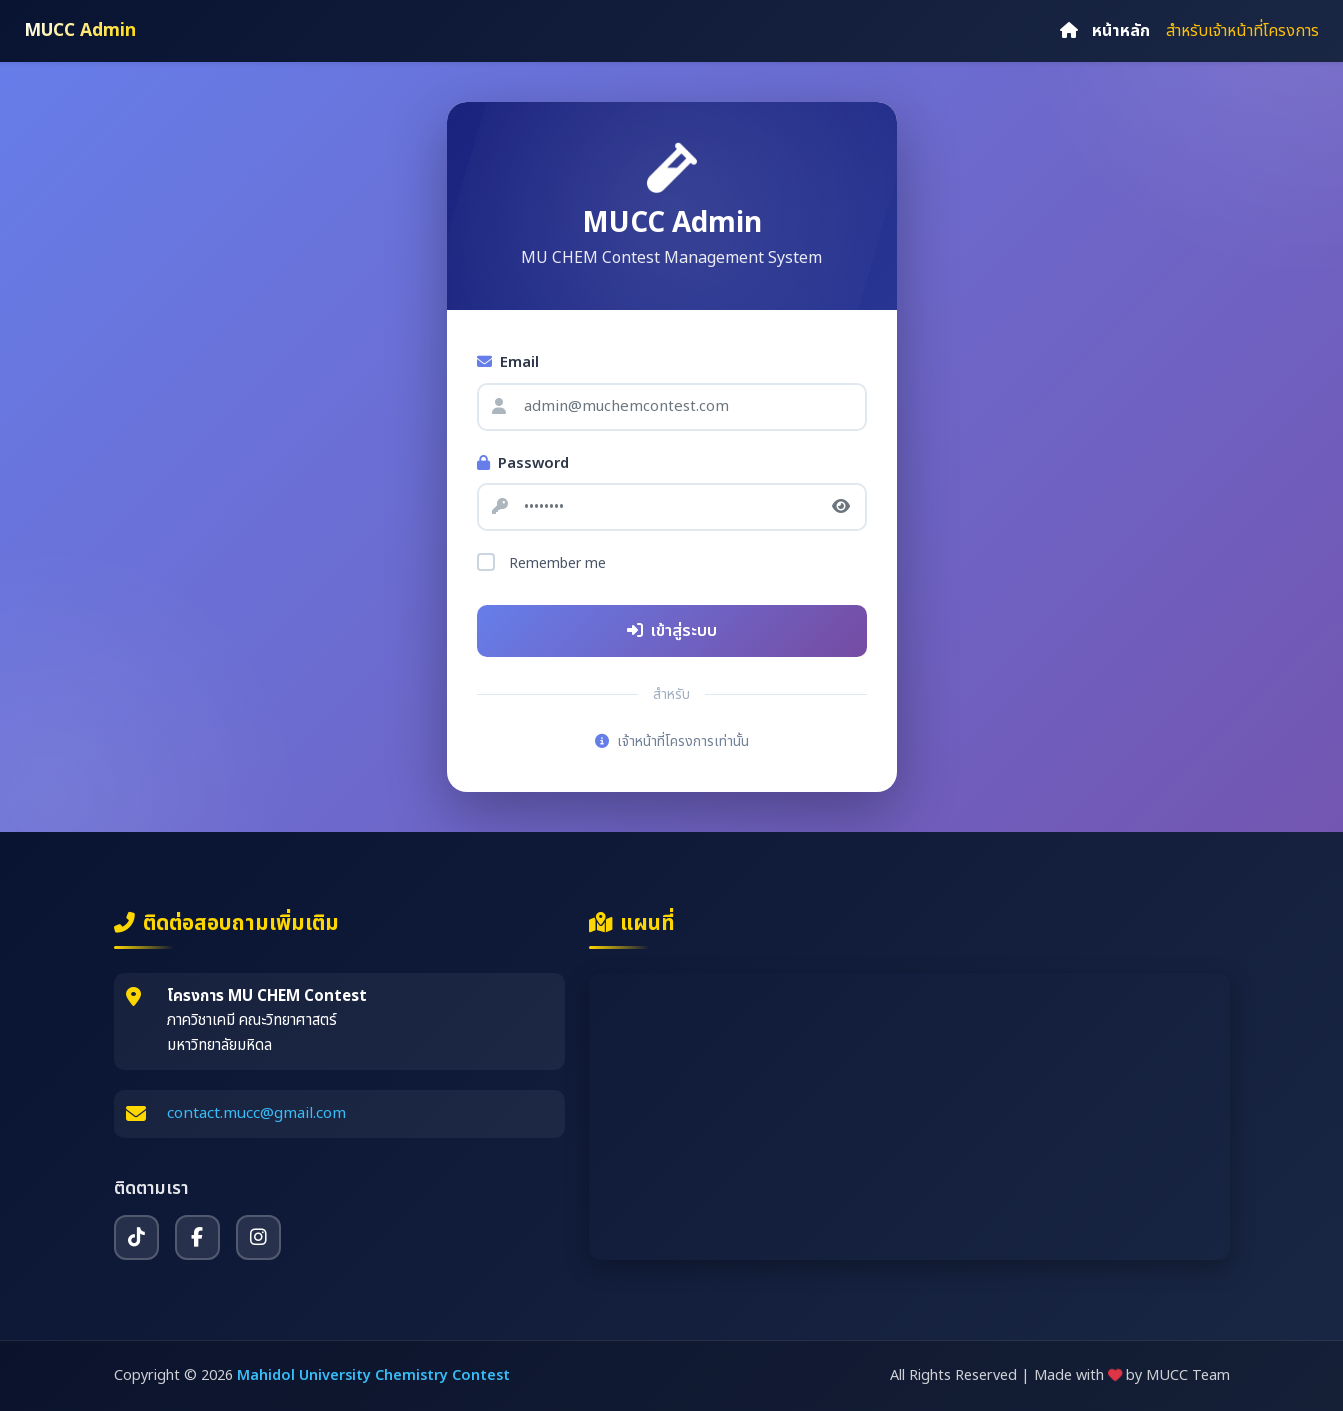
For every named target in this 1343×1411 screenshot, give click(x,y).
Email (508, 363)
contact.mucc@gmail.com (256, 1113)
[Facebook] (197, 1237)
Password (523, 464)
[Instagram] (258, 1237)
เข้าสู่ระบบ (672, 631)
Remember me (557, 563)
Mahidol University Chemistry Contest (373, 1375)
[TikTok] (136, 1237)
